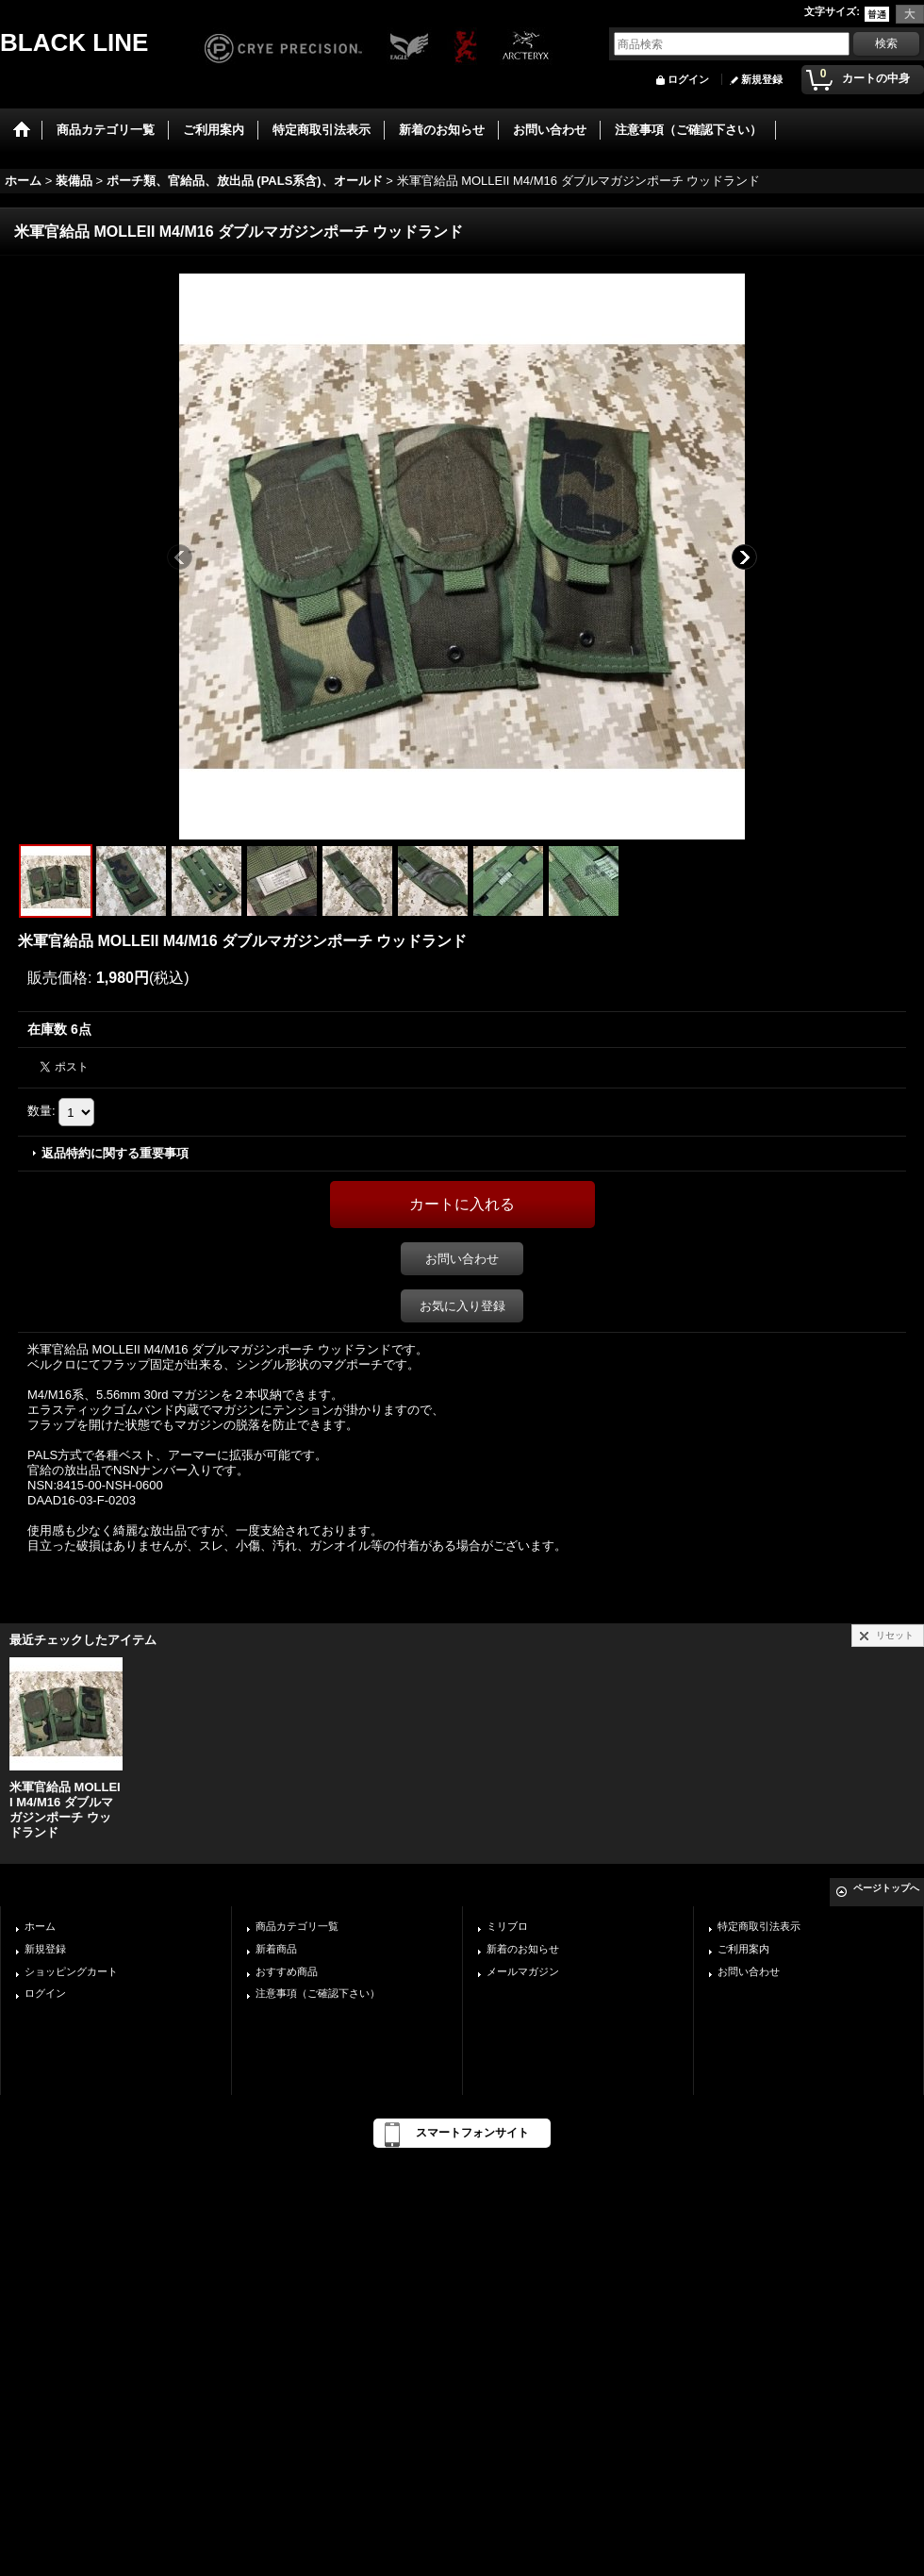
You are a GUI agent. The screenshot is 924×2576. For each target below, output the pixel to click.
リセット (895, 1635)
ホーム (40, 1926)
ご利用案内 (743, 1948)
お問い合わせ (462, 1259)
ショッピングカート (71, 1971)
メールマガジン (523, 1971)
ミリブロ (507, 1926)
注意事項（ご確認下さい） (318, 1993)
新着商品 (276, 1948)
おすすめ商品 (287, 1971)
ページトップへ (886, 1888)
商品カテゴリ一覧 (297, 1926)
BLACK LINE (74, 42)
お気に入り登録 (462, 1306)
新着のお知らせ (523, 1948)
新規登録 (762, 79)
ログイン (688, 79)
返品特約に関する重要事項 (115, 1153)
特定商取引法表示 (759, 1926)
